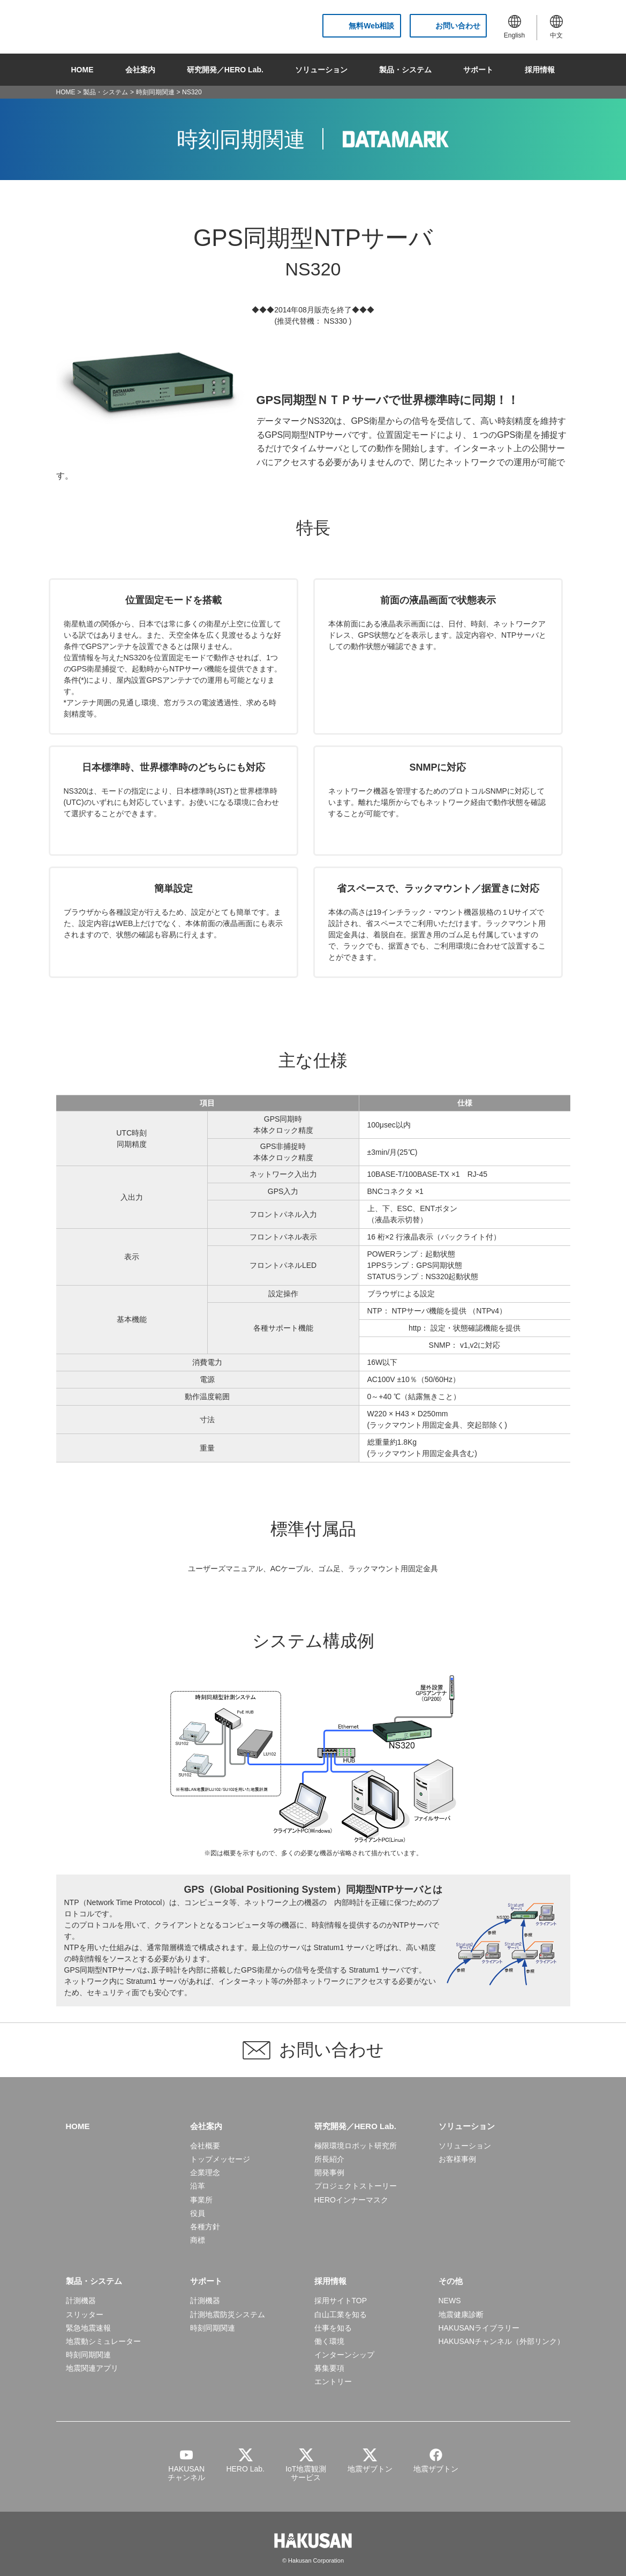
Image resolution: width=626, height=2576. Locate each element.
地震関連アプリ (92, 2368)
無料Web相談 (371, 25)
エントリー (333, 2381)
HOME (82, 69)
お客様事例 (457, 2159)
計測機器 (81, 2300)
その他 (451, 2281)
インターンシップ (344, 2354)
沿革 (197, 2186)
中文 (556, 27)
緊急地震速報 (88, 2328)
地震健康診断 (461, 2314)
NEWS (450, 2300)
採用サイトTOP (340, 2300)
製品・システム (405, 69)
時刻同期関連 (155, 92)
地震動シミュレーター (103, 2341)
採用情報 (540, 69)
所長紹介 (329, 2159)
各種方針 (205, 2226)
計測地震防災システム (227, 2314)
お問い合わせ (457, 25)
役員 (197, 2213)
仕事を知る (333, 2328)
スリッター (84, 2314)
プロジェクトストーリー (355, 2186)
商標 (197, 2240)
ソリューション (321, 69)
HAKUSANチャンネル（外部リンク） (502, 2341)
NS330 (335, 321)
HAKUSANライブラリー (479, 2328)
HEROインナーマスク (351, 2200)
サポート (478, 69)
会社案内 (140, 69)
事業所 (201, 2200)
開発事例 (329, 2172)
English (514, 27)
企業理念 (205, 2172)
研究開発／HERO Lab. (225, 69)
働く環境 (329, 2341)
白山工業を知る (340, 2314)
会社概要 (205, 2145)
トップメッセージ (220, 2159)
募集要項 (329, 2368)
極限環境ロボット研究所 (355, 2145)
